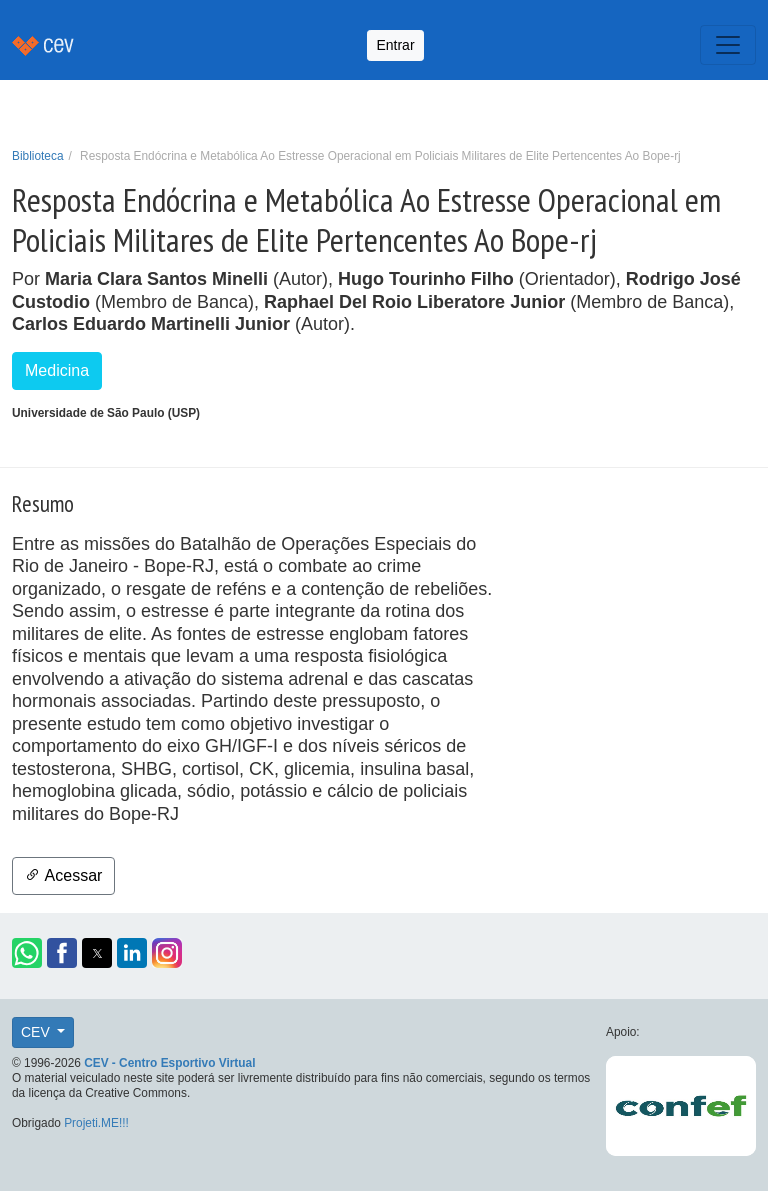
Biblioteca (38, 156)
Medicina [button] (57, 370)
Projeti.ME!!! (96, 1123)
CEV (37, 1032)
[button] (27, 953)
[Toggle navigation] (728, 45)
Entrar (395, 45)
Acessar (63, 875)
